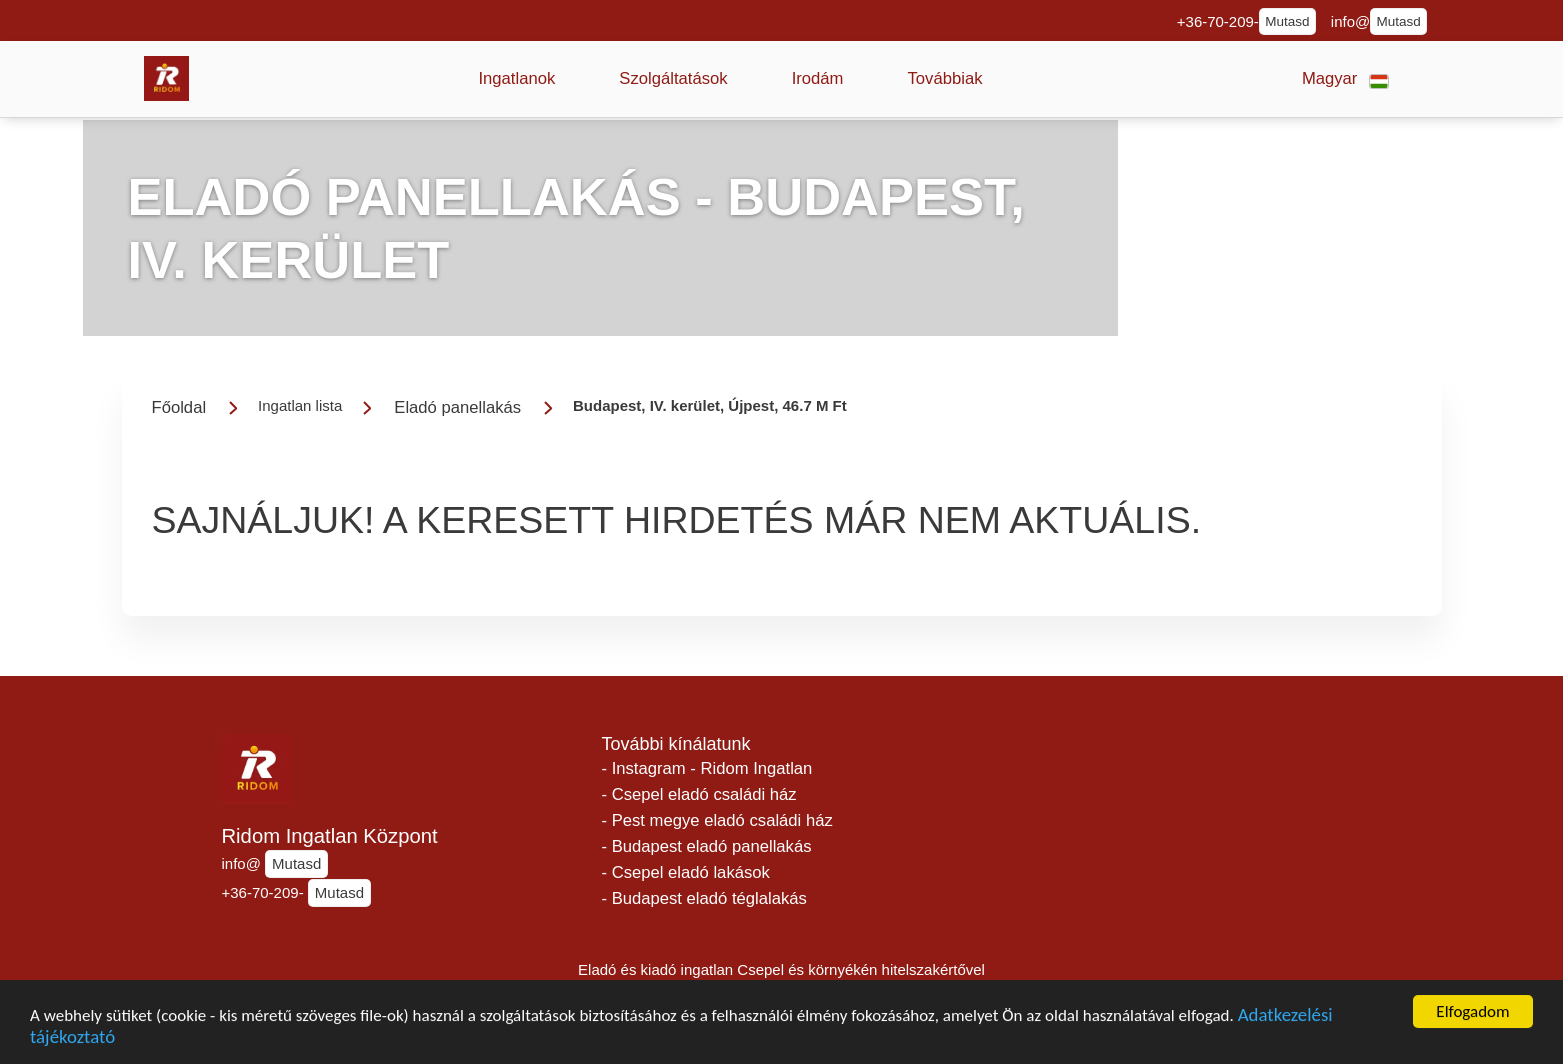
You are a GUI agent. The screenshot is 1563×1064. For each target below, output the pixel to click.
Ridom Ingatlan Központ (330, 836)
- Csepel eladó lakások (686, 872)
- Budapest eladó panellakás (707, 846)
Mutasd (1287, 21)
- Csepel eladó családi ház (699, 794)
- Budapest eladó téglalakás (704, 898)
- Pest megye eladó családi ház (717, 820)
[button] (517, 79)
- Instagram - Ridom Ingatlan (707, 768)
